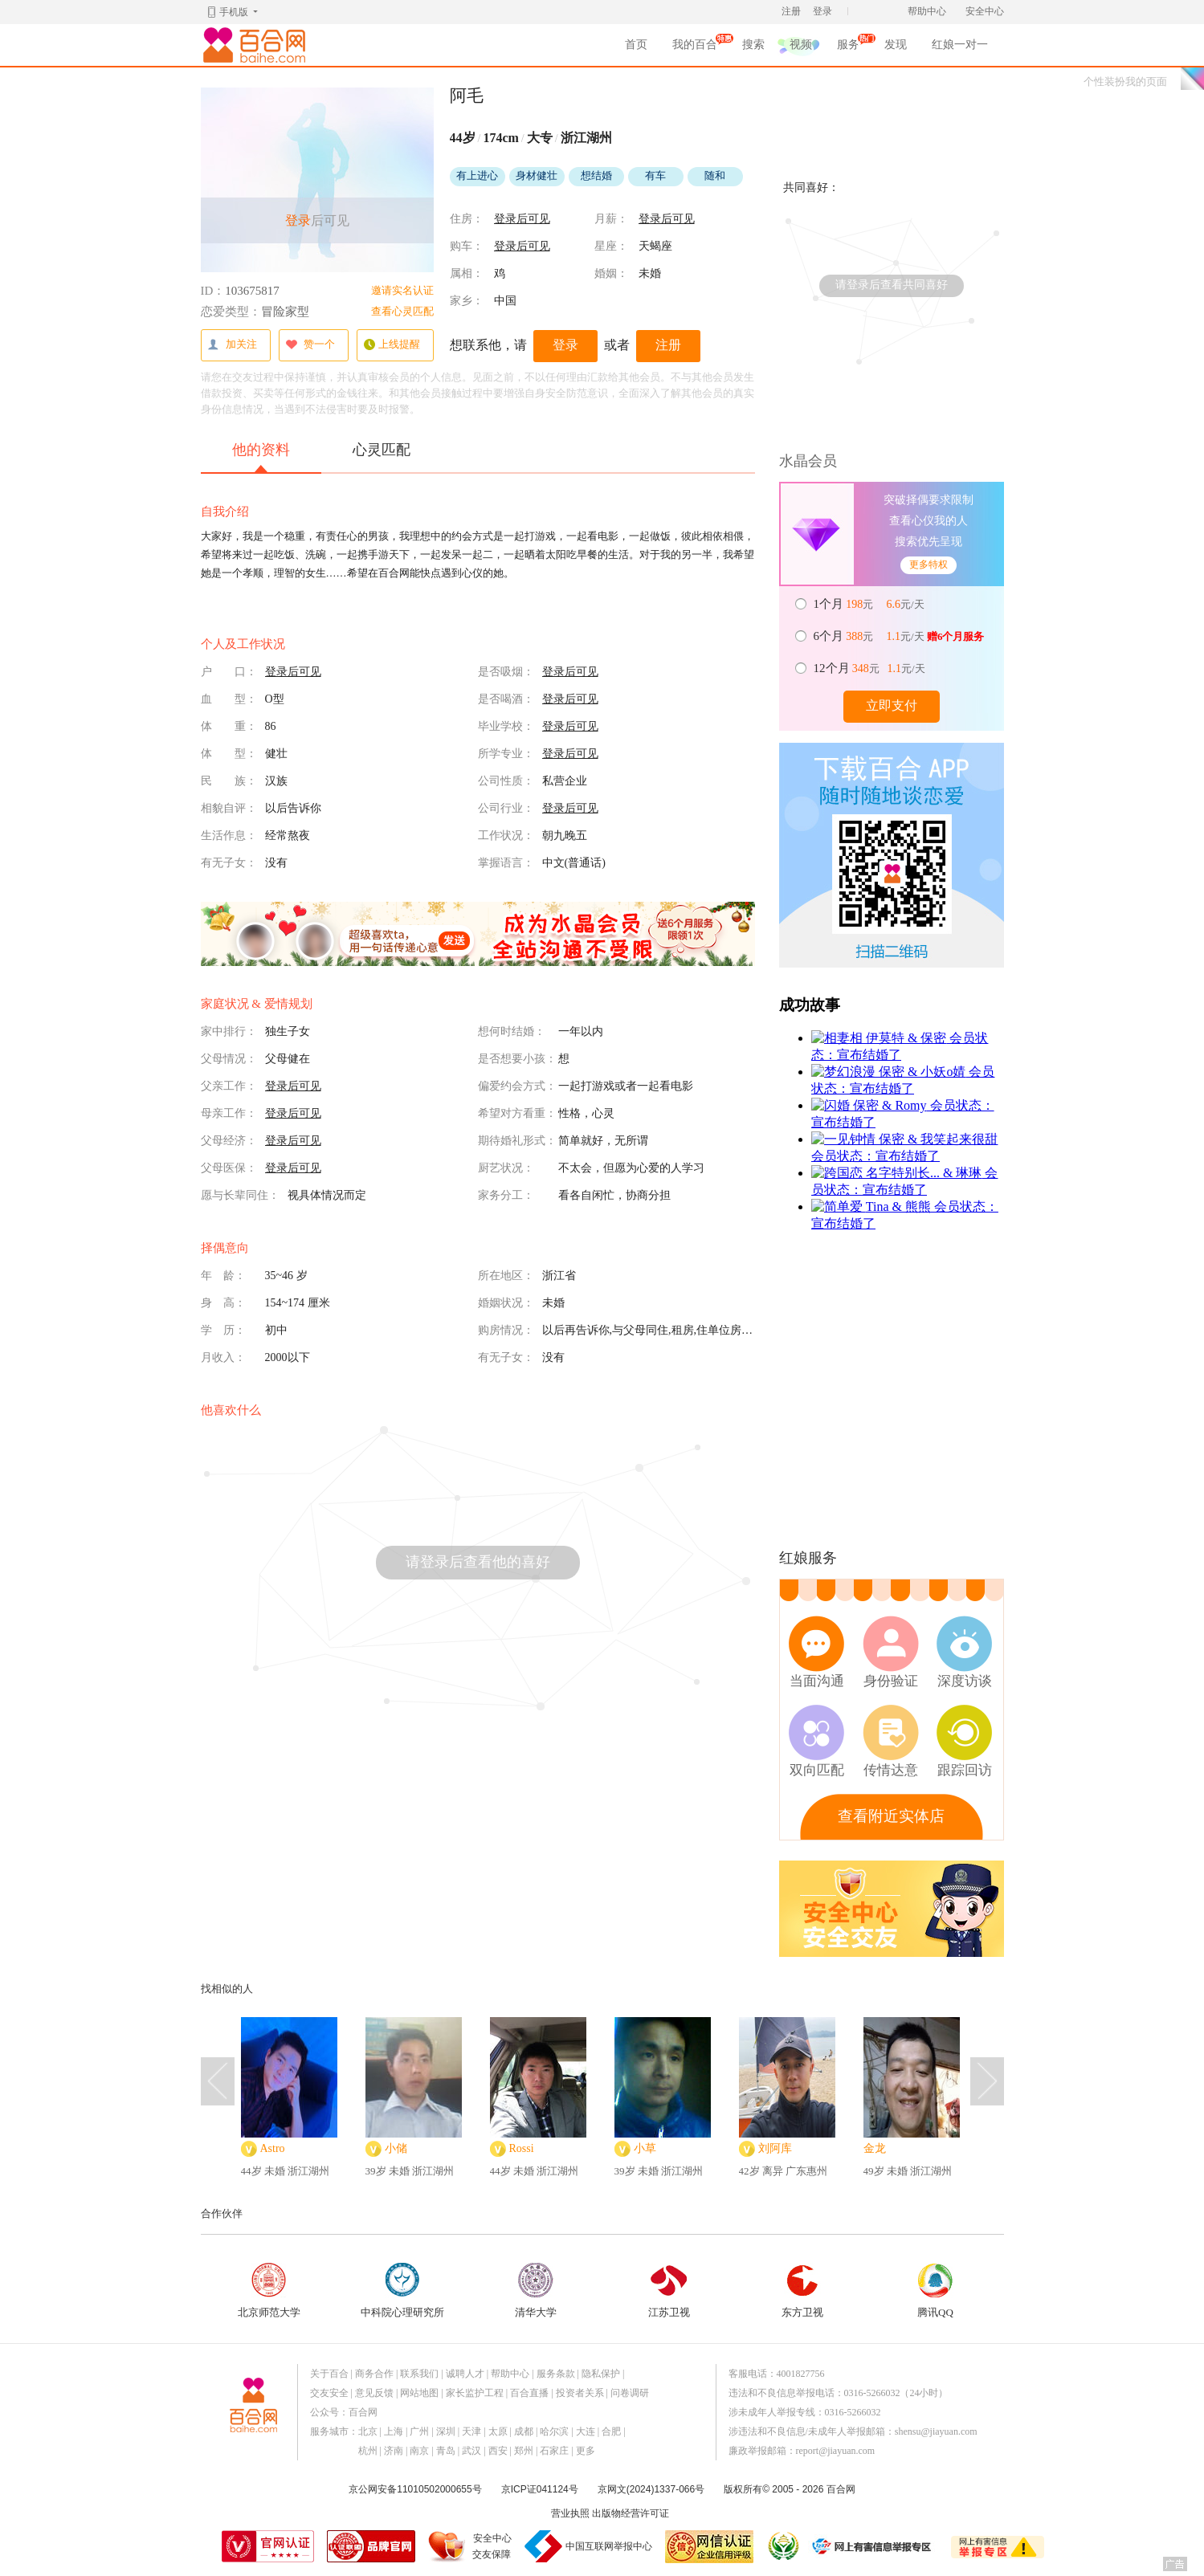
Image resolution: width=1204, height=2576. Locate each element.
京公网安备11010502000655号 (415, 2489)
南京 (419, 2450)
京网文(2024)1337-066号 (651, 2489)
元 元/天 (870, 603)
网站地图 (419, 2393)
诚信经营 (782, 2546)
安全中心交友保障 (492, 2546)
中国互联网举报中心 (608, 2546)
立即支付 (891, 705)
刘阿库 (775, 2148)
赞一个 (310, 345)
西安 (498, 2450)
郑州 (523, 2450)
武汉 (471, 2450)
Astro (272, 2148)
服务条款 (556, 2373)
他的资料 (261, 457)
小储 (396, 2148)
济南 (393, 2450)
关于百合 (329, 2373)
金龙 (874, 2148)
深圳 (445, 2431)
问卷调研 (629, 2393)
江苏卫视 (669, 2290)
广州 (419, 2431)
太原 (498, 2431)
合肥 (611, 2431)
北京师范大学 (269, 2290)
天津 (471, 2431)
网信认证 (709, 2546)
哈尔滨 (554, 2431)
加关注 (232, 345)
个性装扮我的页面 (1125, 81)
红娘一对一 (960, 45)
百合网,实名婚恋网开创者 (257, 45)
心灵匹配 (381, 450)
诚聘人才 (465, 2373)
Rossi (521, 2148)
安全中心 (984, 11)
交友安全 (329, 2393)
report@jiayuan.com (835, 2450)
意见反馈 (374, 2393)
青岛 (445, 2450)
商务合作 (374, 2373)
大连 (585, 2431)
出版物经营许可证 (630, 2513)
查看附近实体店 (891, 1816)
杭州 (368, 2450)
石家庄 (554, 2450)
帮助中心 (927, 11)
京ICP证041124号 (539, 2489)
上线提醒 (391, 345)
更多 (585, 2450)
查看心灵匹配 (402, 311)
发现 (895, 45)
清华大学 (536, 2290)
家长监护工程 (475, 2393)
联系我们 (419, 2373)
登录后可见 (522, 219)
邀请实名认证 (402, 290)
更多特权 (928, 564)
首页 (636, 45)
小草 (645, 2148)
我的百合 (694, 47)
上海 (393, 2431)
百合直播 (529, 2393)
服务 (848, 47)
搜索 (753, 45)
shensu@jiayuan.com (936, 2431)
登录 (822, 11)
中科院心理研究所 (402, 2290)
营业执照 (570, 2513)
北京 (368, 2431)
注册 (791, 11)
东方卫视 (802, 2290)
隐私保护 (601, 2373)
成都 (523, 2431)
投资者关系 (580, 2393)
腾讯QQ (935, 2290)
